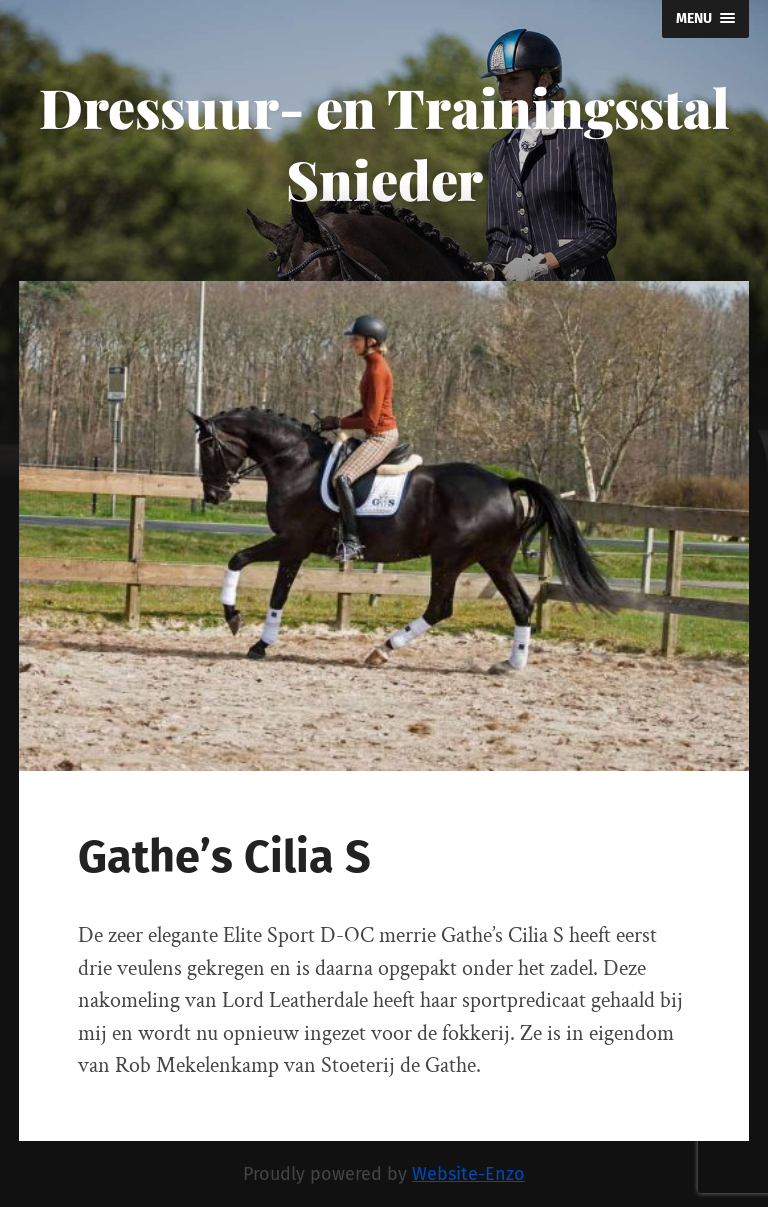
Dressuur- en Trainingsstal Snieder (384, 143)
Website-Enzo (468, 1174)
